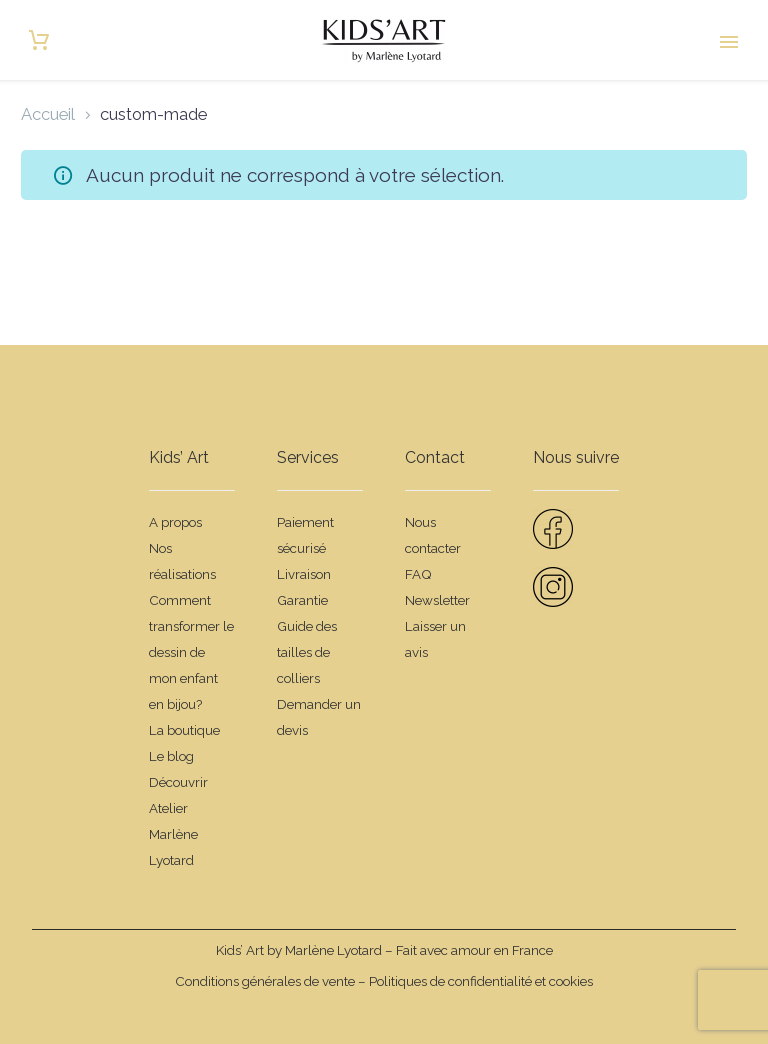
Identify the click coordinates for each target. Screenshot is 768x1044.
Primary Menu (729, 42)
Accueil (48, 114)
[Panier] (39, 40)
